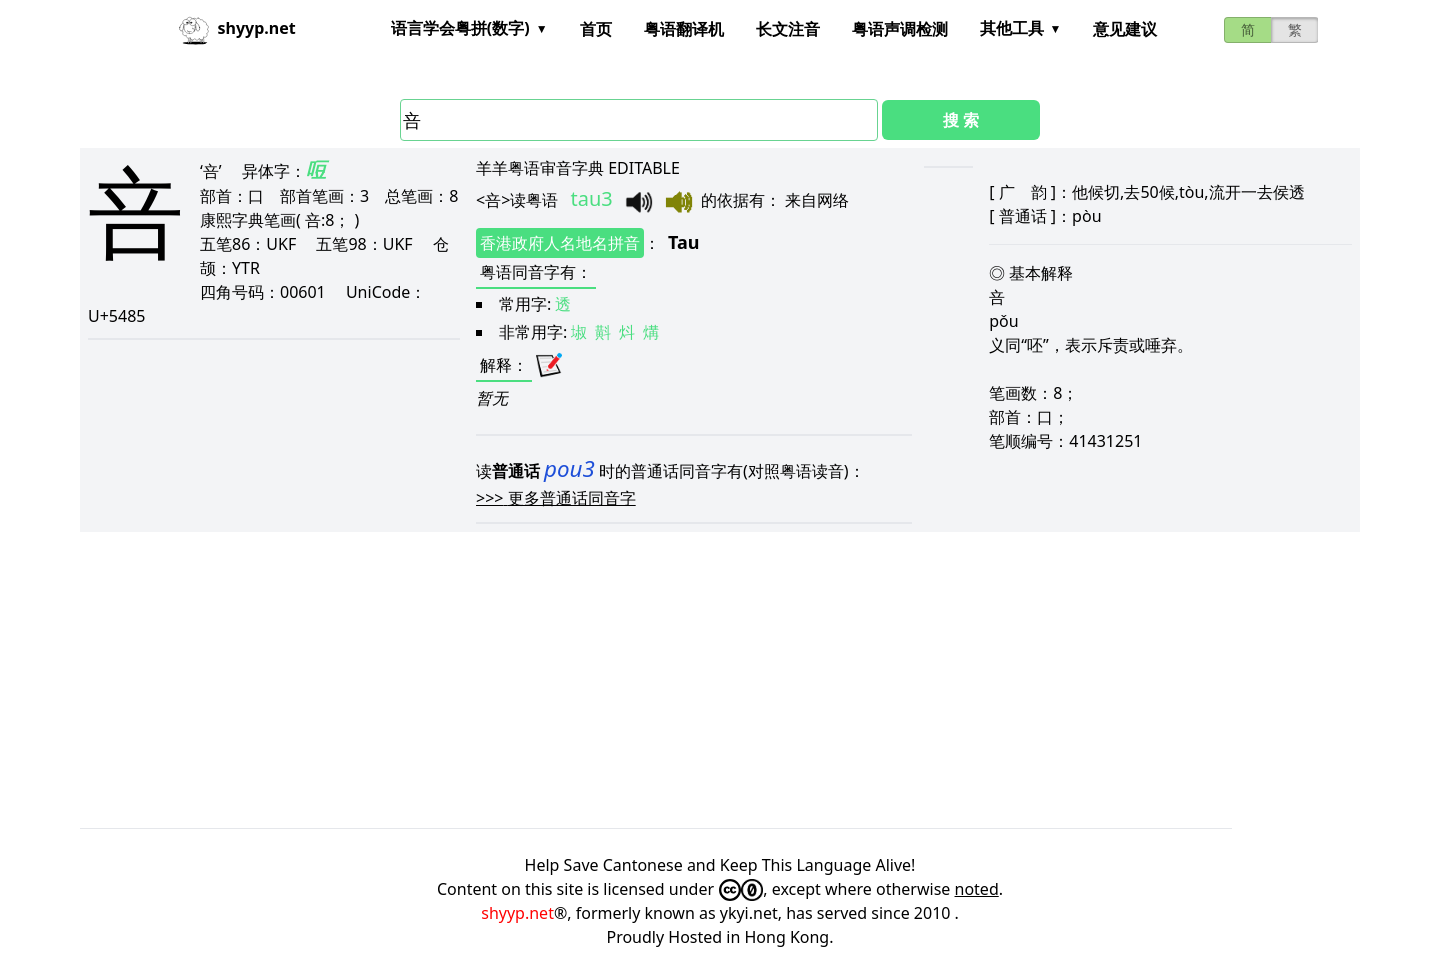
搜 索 (961, 120)
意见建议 (1125, 29)
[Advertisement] (680, 680)
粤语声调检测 (900, 29)
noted (977, 889)
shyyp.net (517, 913)
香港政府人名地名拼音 (560, 243)
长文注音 (788, 29)
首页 (596, 29)
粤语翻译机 (684, 29)
